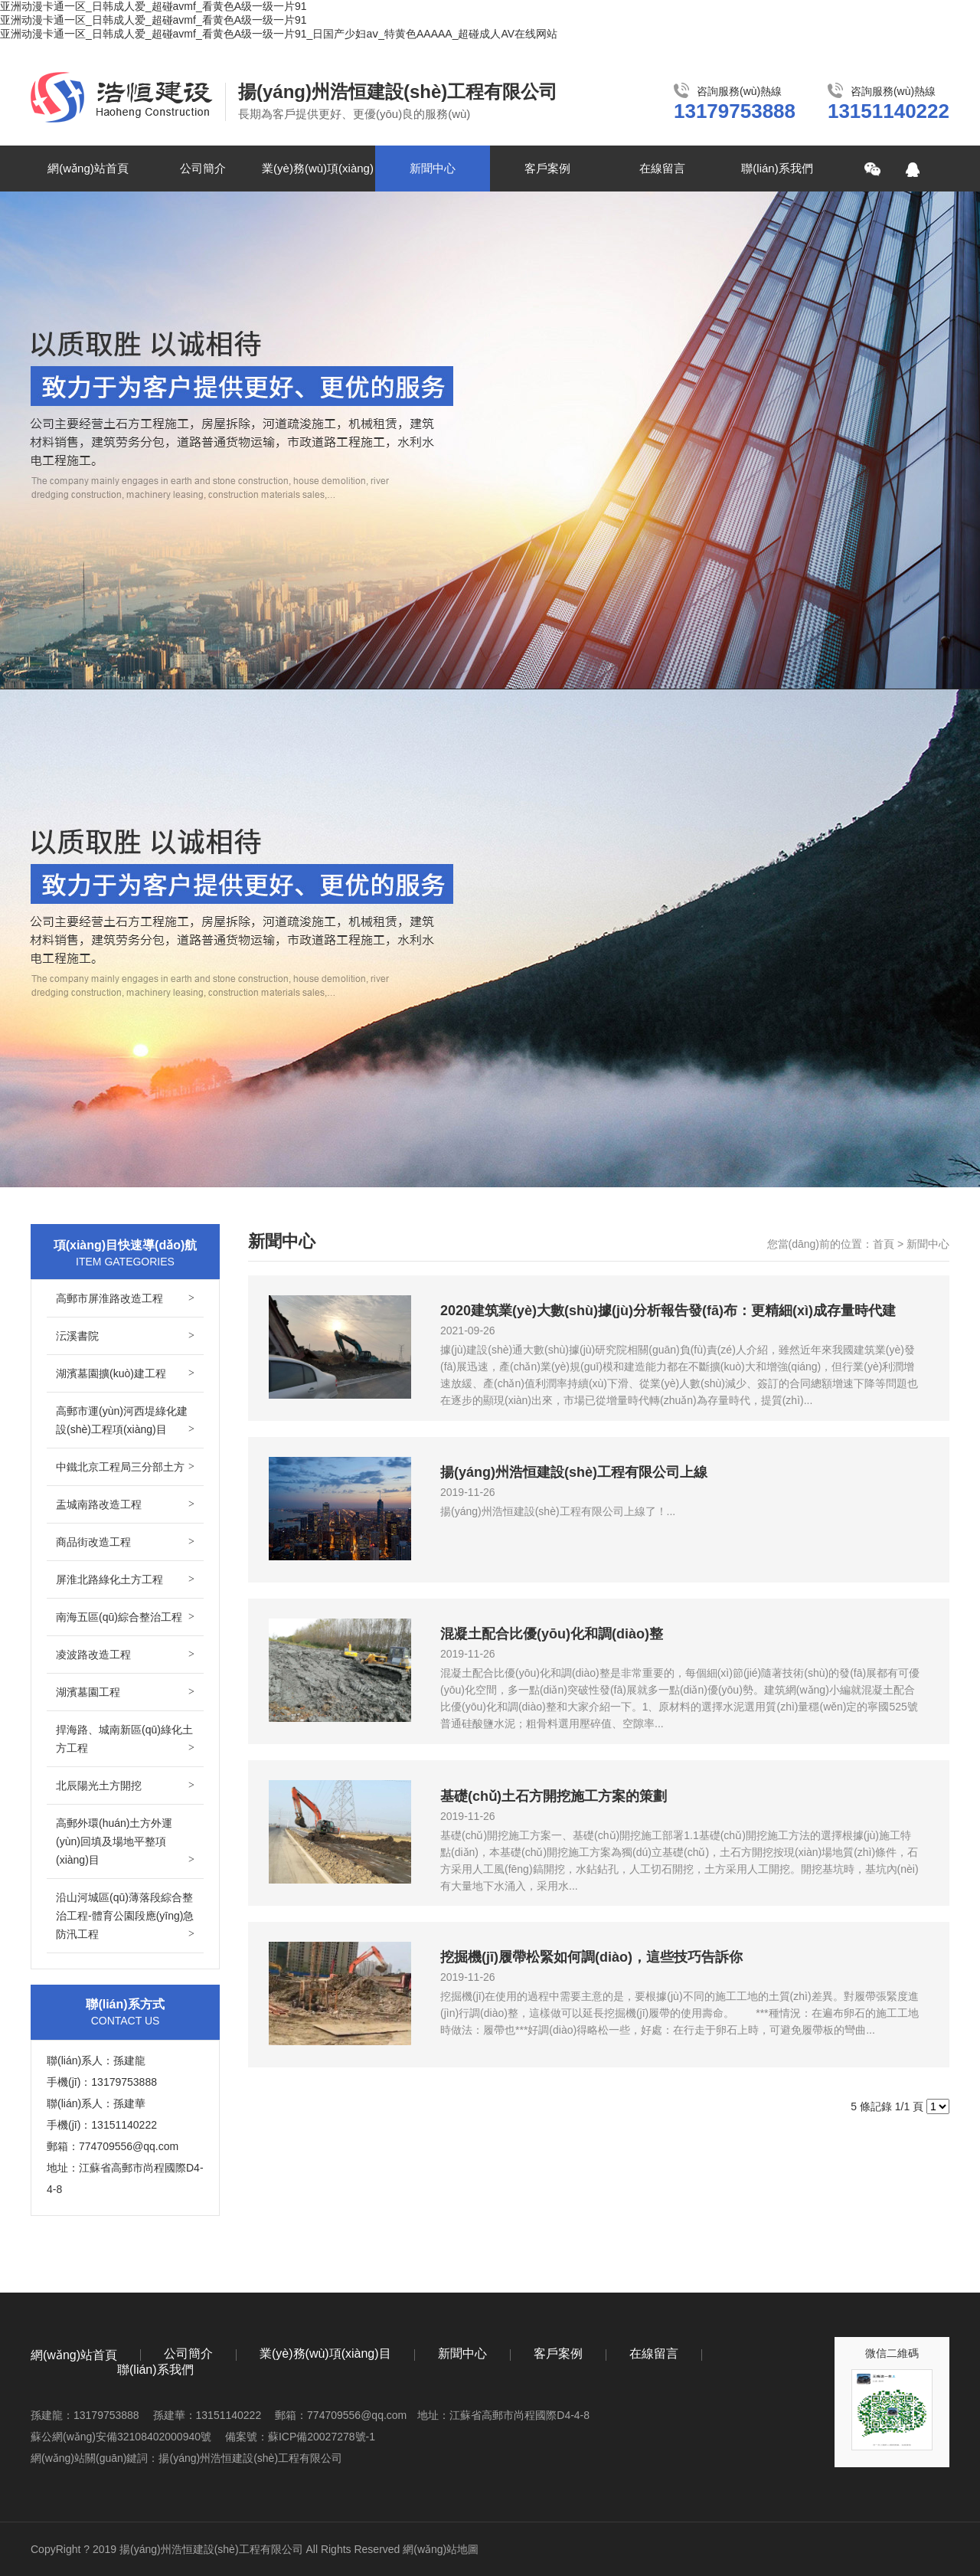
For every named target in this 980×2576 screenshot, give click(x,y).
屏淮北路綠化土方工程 (125, 1579)
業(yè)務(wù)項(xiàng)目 (318, 176)
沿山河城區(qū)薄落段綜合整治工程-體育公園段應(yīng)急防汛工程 (125, 1917)
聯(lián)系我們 (776, 168)
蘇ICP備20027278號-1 (321, 2436)
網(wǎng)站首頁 (88, 168)
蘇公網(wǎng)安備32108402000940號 (121, 2436)
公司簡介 (203, 168)
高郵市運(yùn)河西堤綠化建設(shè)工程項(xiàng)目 (125, 1422)
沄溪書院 (125, 1336)
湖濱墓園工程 (125, 1692)
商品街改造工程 (125, 1542)
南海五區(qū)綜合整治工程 (125, 1617)
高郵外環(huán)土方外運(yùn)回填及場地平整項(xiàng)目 (125, 1843)
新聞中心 (433, 168)
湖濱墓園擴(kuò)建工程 (125, 1373)
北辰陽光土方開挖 (125, 1785)
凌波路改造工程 (125, 1654)
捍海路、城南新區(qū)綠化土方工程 (125, 1740)
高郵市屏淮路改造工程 (125, 1298)
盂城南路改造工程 (125, 1504)
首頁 (883, 1244)
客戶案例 (547, 168)
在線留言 (662, 168)
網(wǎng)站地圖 (441, 2549)
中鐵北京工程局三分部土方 (125, 1467)
